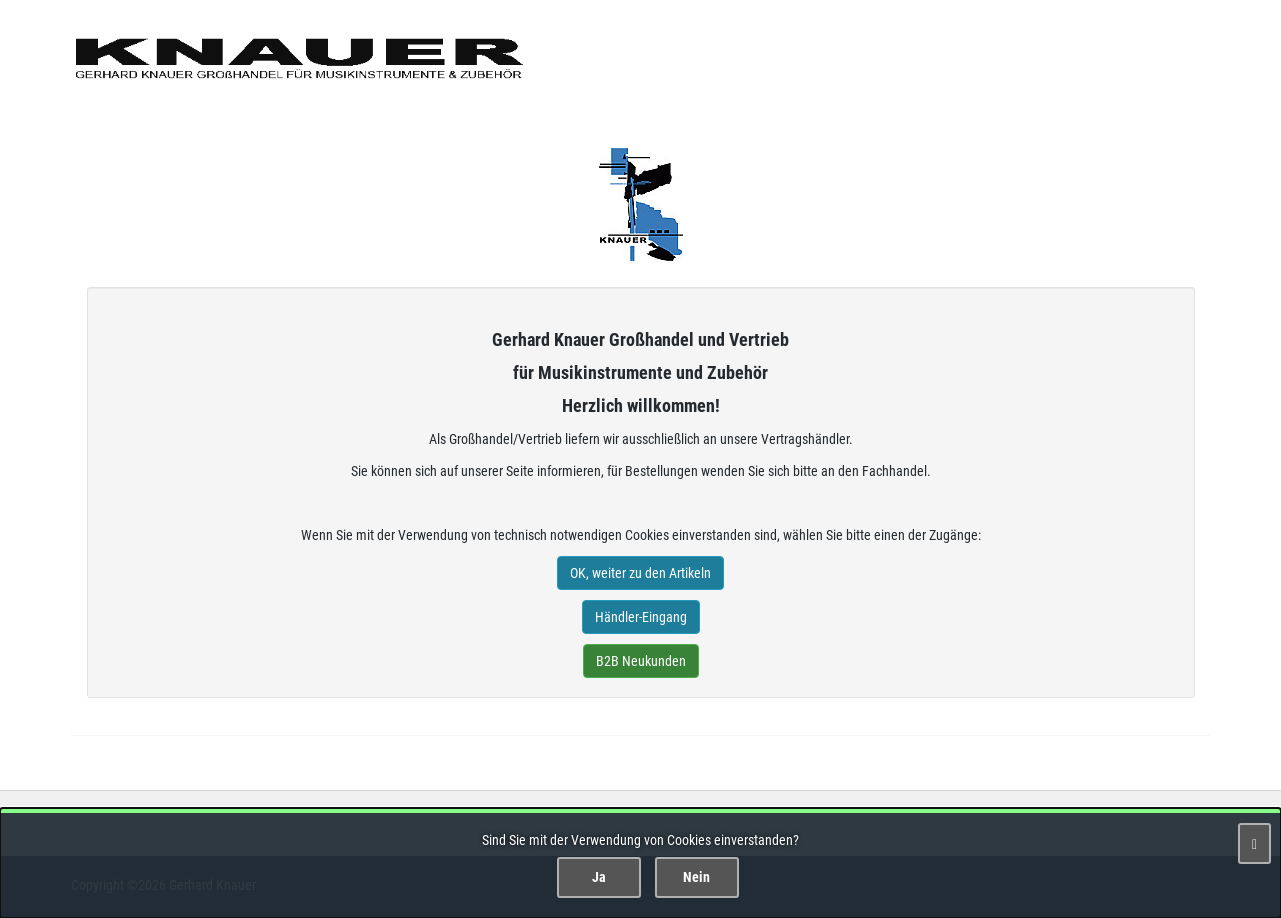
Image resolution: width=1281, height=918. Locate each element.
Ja (599, 877)
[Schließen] (1254, 843)
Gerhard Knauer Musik (641, 204)
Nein (696, 877)
